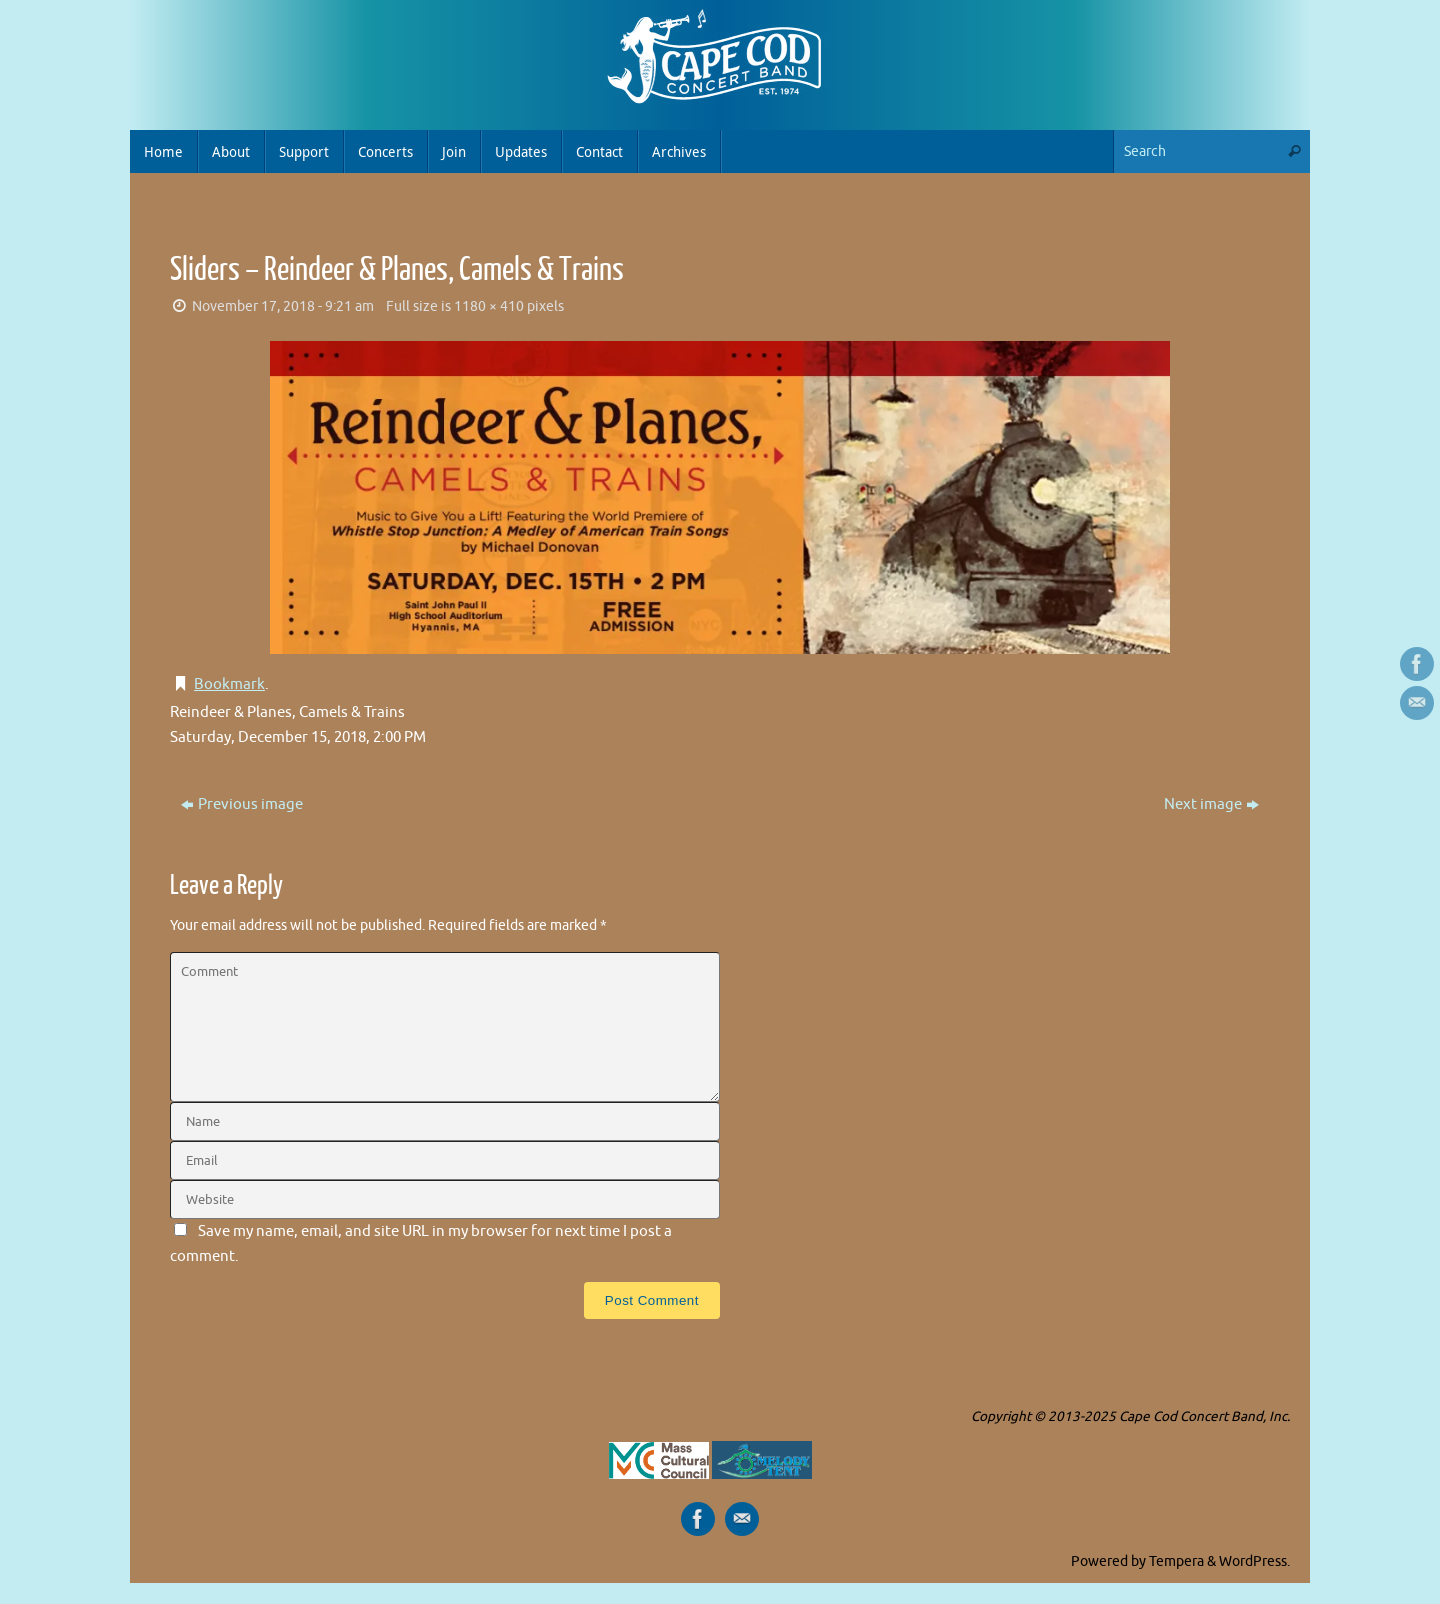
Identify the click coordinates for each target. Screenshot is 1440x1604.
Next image (1211, 804)
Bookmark (229, 684)
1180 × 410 (489, 306)
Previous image (242, 804)
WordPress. (1254, 1561)
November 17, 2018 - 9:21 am (283, 306)
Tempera (1176, 1561)
